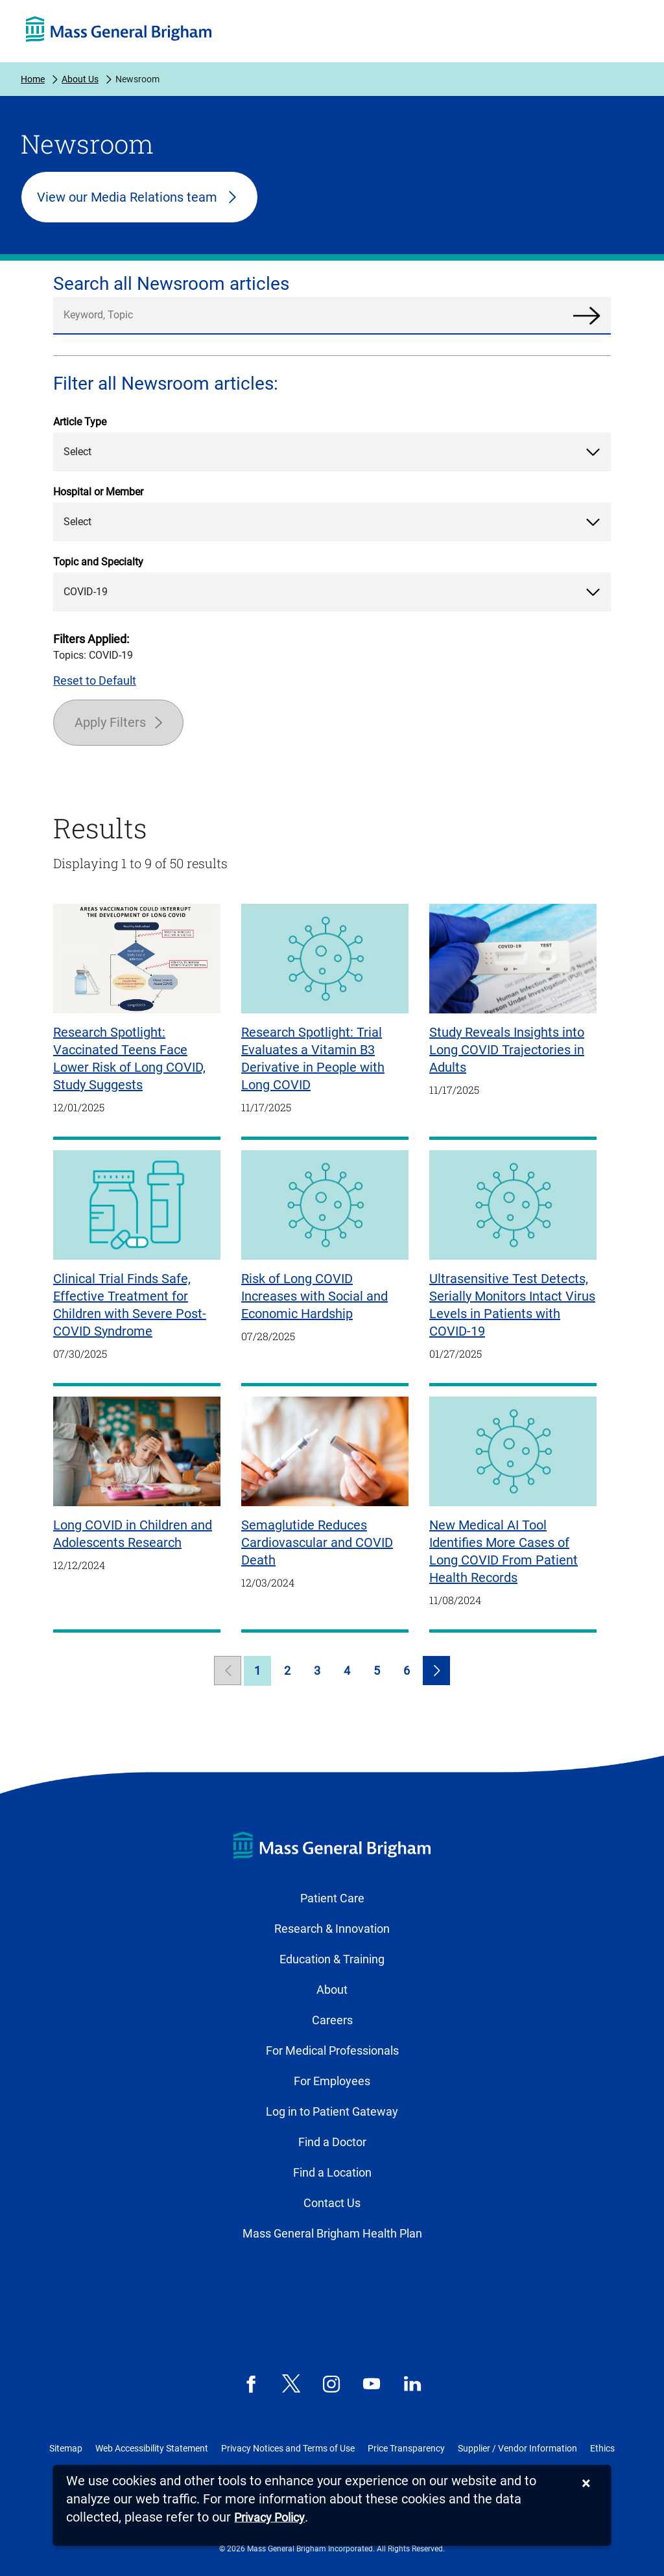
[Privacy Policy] (269, 2518)
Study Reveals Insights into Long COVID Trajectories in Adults (506, 1049)
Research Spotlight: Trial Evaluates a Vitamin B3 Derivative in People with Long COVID (313, 1058)
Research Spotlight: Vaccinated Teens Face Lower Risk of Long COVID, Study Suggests (129, 1058)
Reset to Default (94, 680)
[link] (227, 1670)
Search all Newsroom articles (171, 283)
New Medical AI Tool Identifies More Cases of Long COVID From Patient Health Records (503, 1551)
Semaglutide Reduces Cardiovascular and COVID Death (317, 1542)
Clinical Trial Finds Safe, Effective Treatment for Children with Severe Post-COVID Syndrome (129, 1305)
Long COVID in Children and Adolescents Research (132, 1533)
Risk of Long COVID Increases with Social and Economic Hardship (314, 1296)
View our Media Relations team (127, 197)
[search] (332, 316)
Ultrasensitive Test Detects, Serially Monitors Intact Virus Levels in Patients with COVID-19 (512, 1305)
